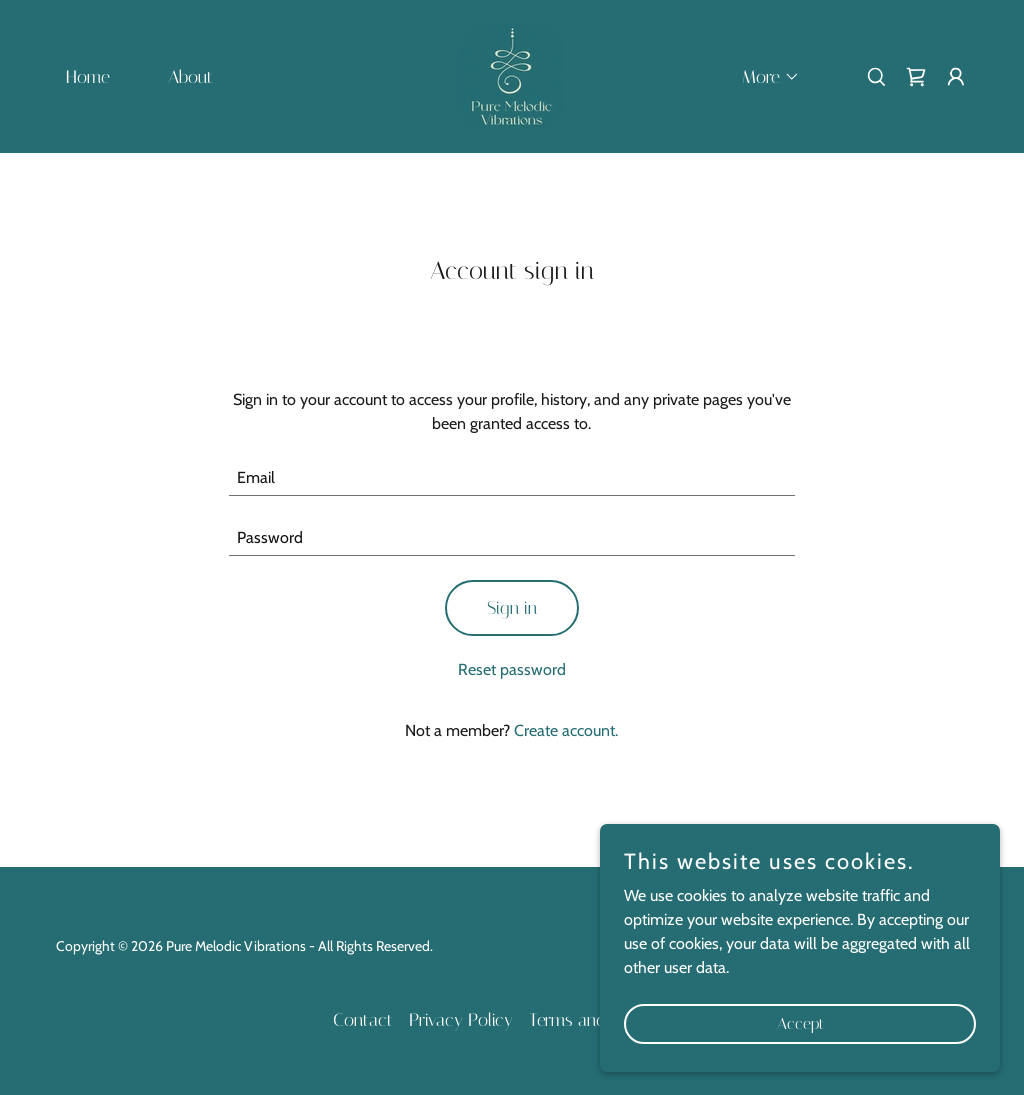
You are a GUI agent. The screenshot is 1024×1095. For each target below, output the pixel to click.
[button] (762, 77)
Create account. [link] (566, 730)
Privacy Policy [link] (461, 1020)
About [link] (190, 77)
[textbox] (511, 478)
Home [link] (88, 77)
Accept (800, 1023)
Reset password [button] (512, 669)
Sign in (512, 608)
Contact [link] (363, 1020)
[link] (511, 74)
